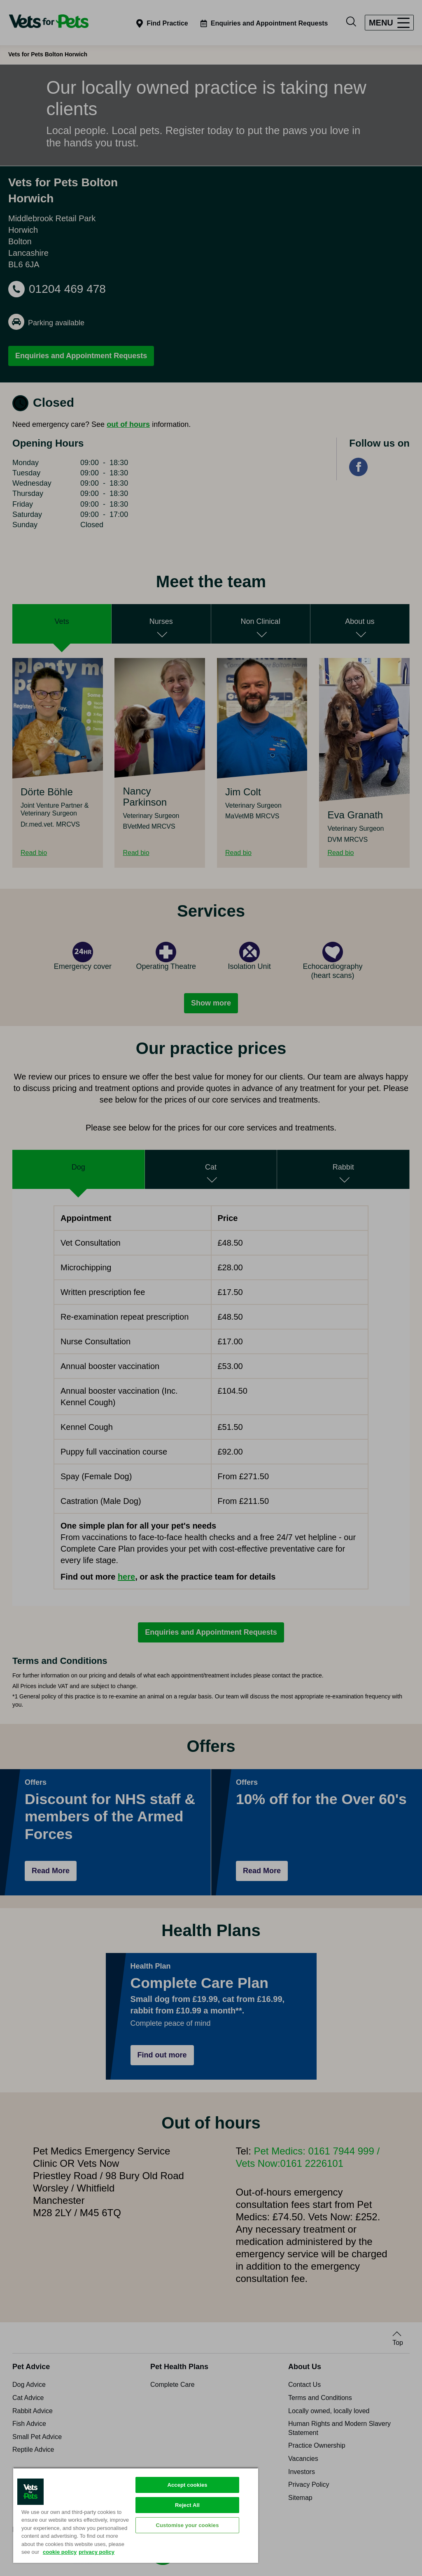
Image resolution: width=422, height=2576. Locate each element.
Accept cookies (187, 2485)
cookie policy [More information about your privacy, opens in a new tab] (60, 2552)
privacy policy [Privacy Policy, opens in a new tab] (96, 2552)
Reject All (187, 2505)
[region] (135, 2515)
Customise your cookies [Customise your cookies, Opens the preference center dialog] (187, 2525)
